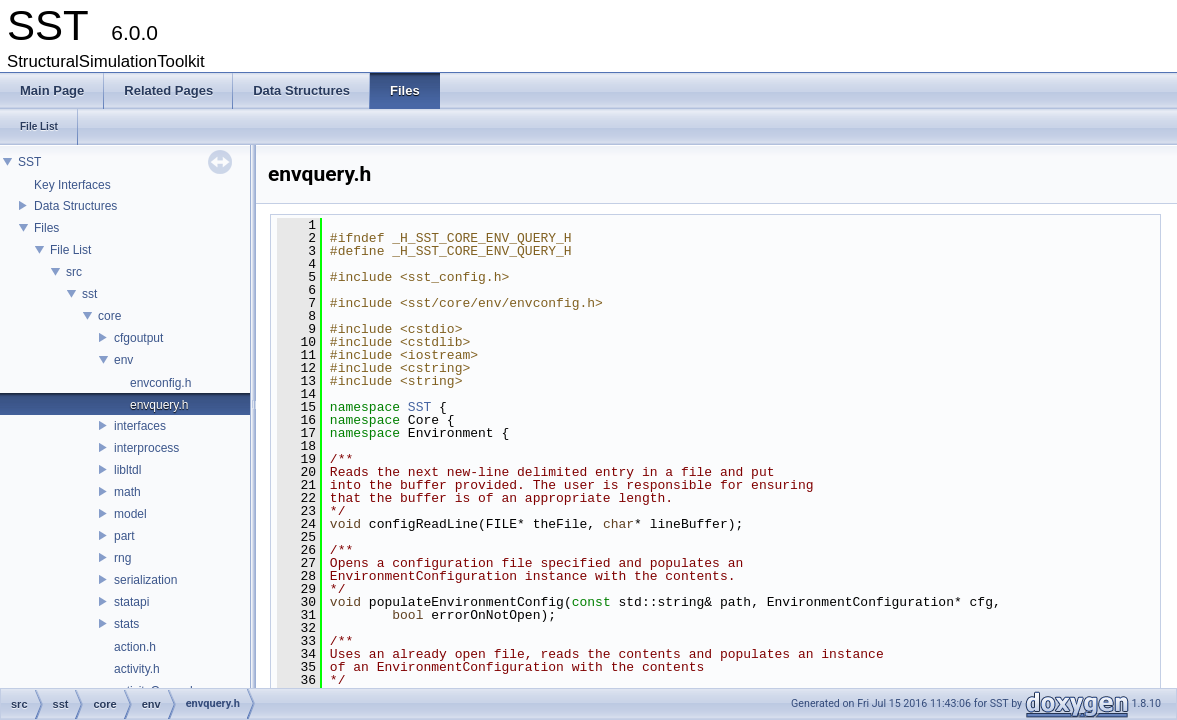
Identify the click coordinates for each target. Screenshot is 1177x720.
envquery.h (159, 405)
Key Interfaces (72, 185)
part (124, 536)
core (109, 316)
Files (46, 228)
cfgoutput (138, 338)
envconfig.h (160, 383)
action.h (135, 647)
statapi (131, 602)
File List (70, 250)
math (127, 492)
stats (126, 624)
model (130, 514)
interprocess (146, 448)
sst (89, 294)
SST (29, 162)
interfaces (140, 426)
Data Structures (75, 206)
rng (122, 558)
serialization (145, 580)
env (123, 360)
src (74, 272)
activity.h (137, 669)
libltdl (127, 470)
